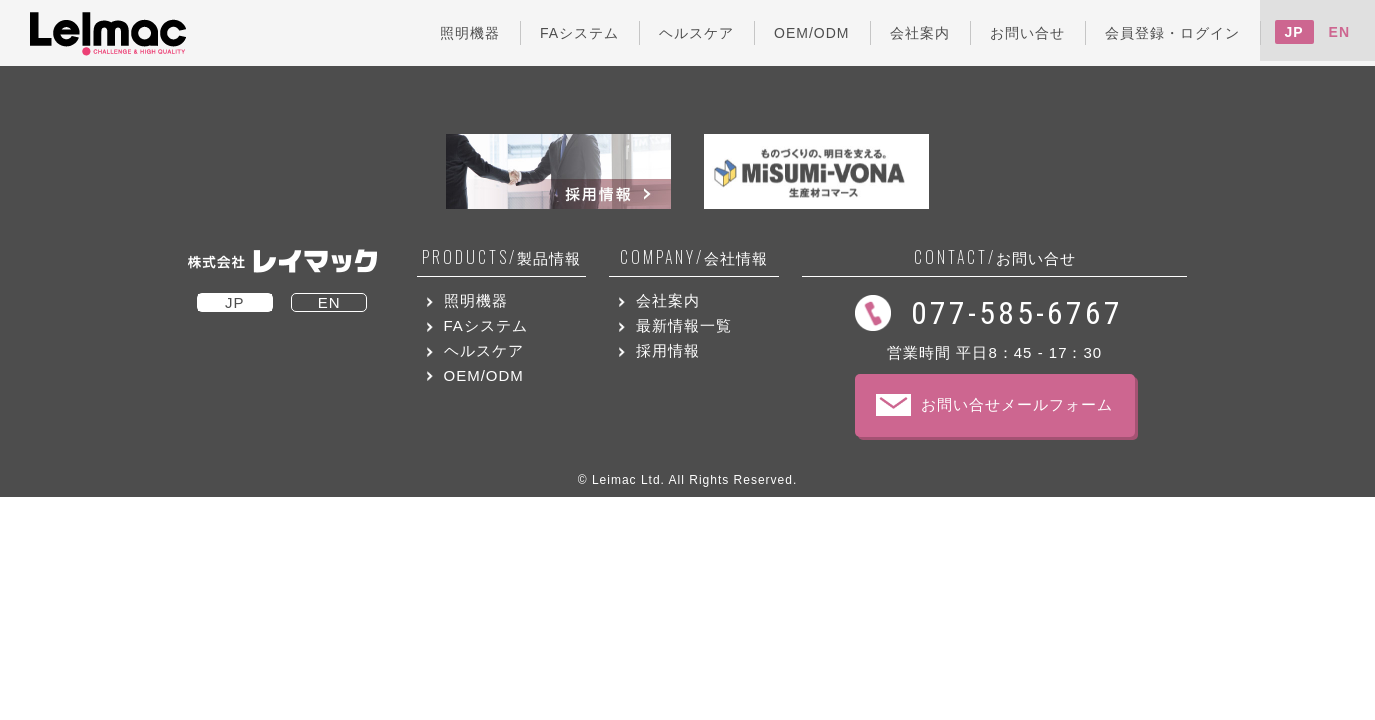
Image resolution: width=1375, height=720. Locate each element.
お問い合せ (995, 257)
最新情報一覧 (684, 325)
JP (1294, 32)
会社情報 (694, 257)
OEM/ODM (484, 375)
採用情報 (668, 350)
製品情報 (501, 257)
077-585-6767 (1017, 313)
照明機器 (476, 300)
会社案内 (668, 300)
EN (1339, 32)
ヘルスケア (484, 350)
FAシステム (486, 325)
